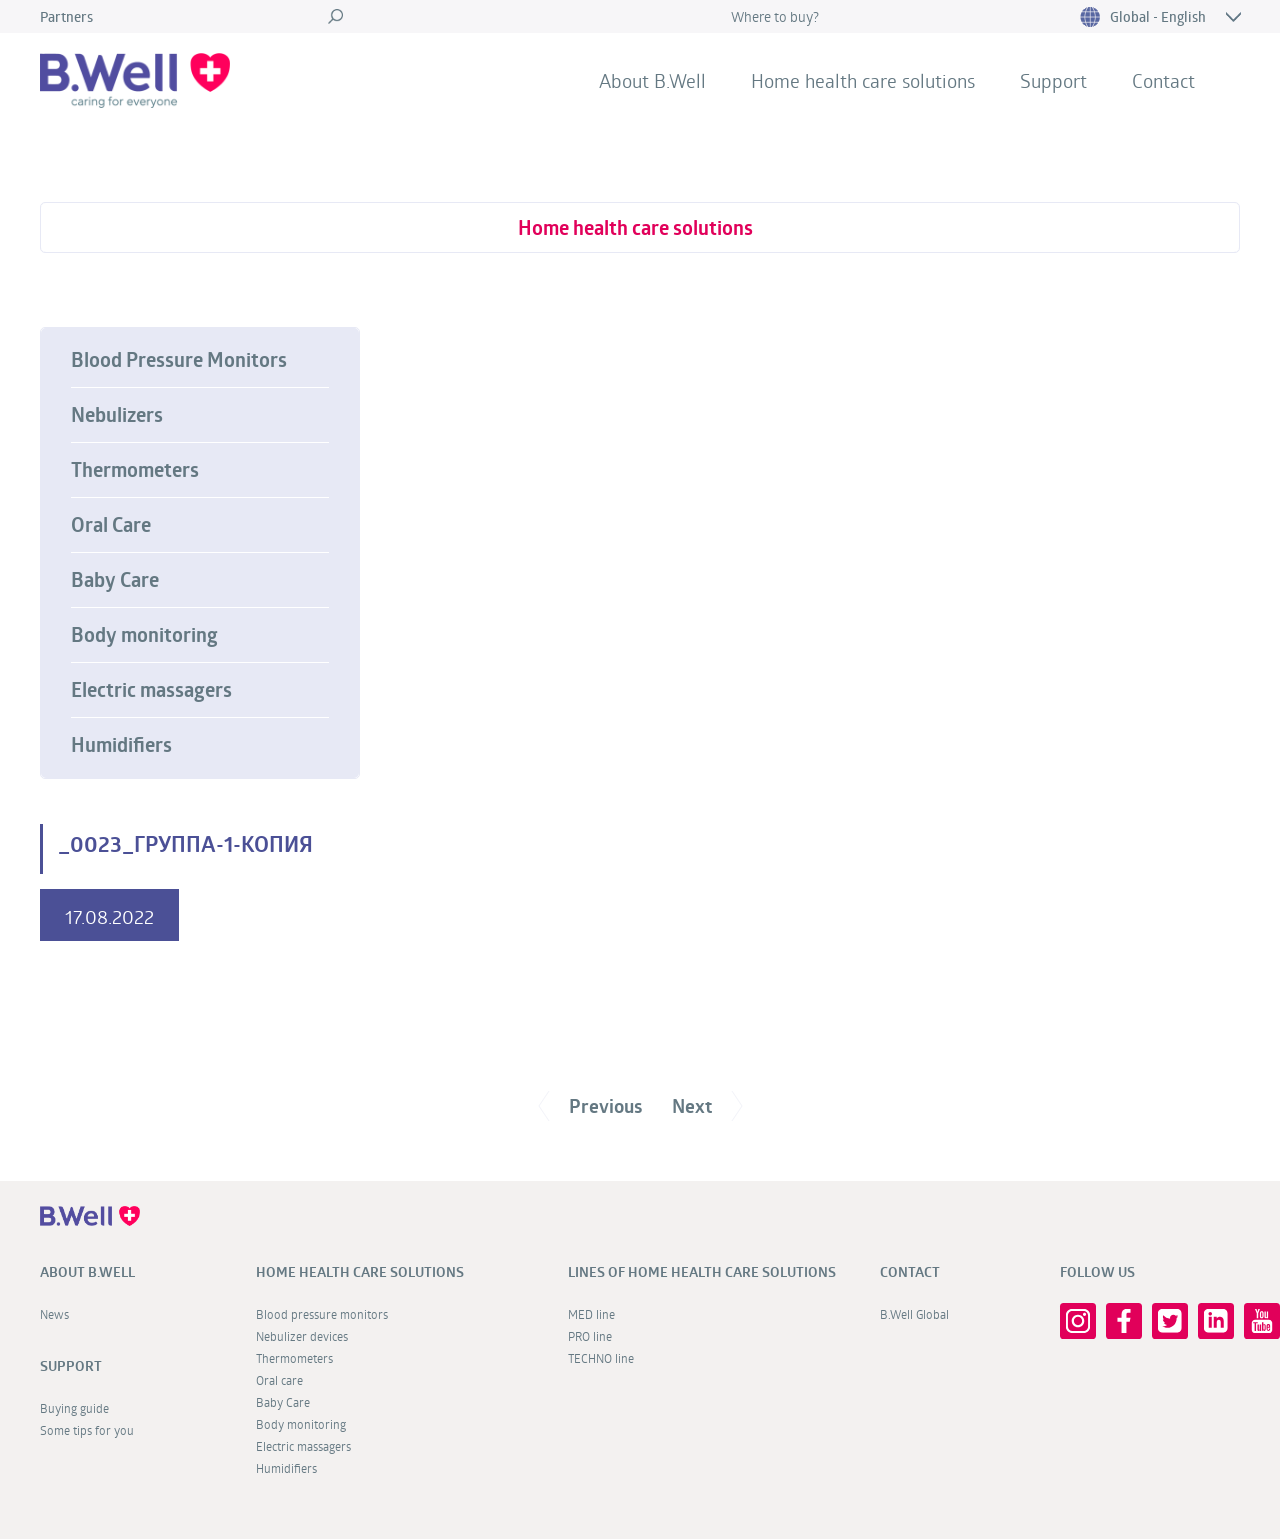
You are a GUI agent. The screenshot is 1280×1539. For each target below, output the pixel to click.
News (54, 1314)
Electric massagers (151, 690)
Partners (66, 16)
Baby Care (115, 580)
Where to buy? (775, 16)
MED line (591, 1314)
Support (1053, 80)
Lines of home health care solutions (702, 1272)
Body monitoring (144, 635)
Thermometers (135, 470)
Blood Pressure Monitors (179, 360)
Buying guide (74, 1408)
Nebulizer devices (302, 1336)
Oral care (279, 1380)
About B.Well (652, 80)
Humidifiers (121, 745)
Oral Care (111, 525)
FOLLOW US (1097, 1272)
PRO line (590, 1336)
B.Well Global (914, 1314)
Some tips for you (87, 1430)
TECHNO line (601, 1358)
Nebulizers (117, 415)
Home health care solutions (863, 80)
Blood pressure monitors (322, 1314)
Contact (1163, 80)
